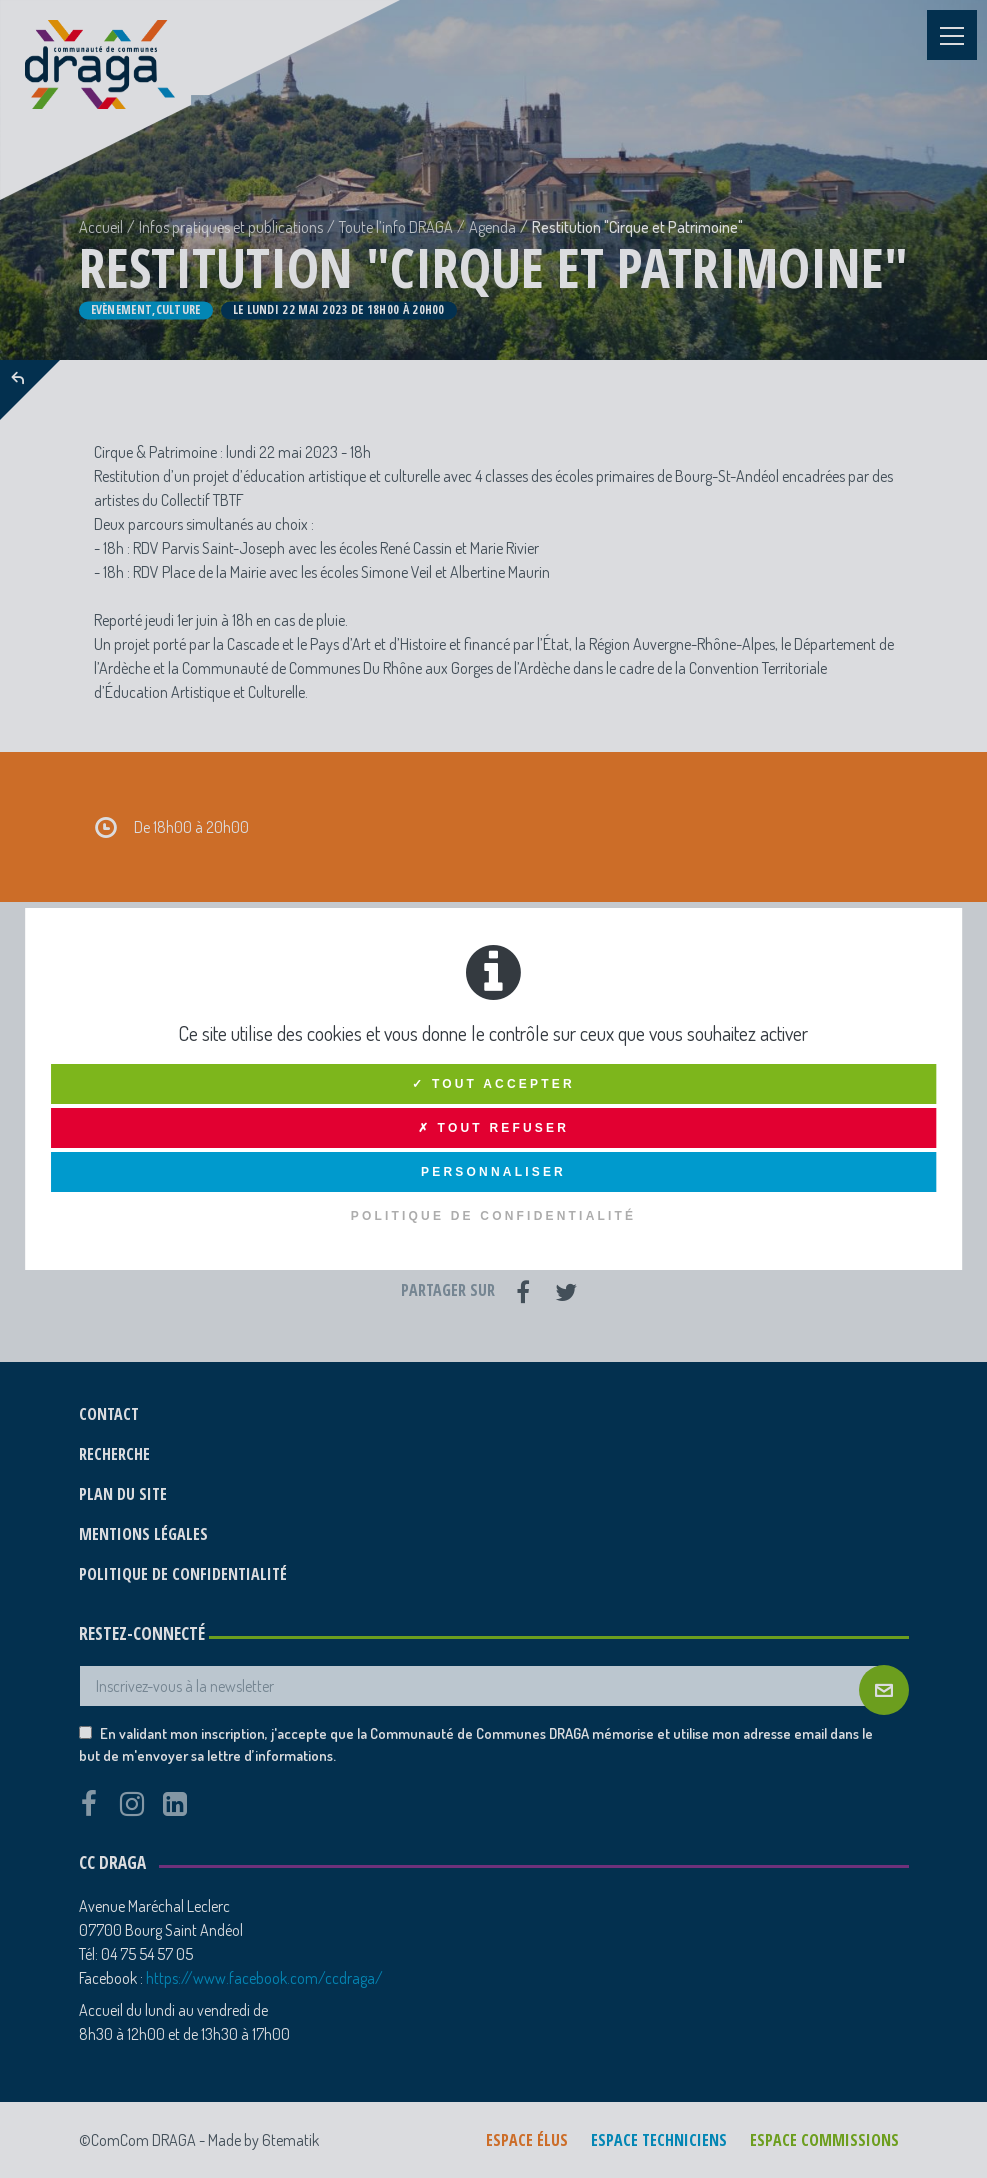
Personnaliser (493, 1172)
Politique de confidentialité (494, 1216)
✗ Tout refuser (493, 1128)
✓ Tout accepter (493, 1084)
